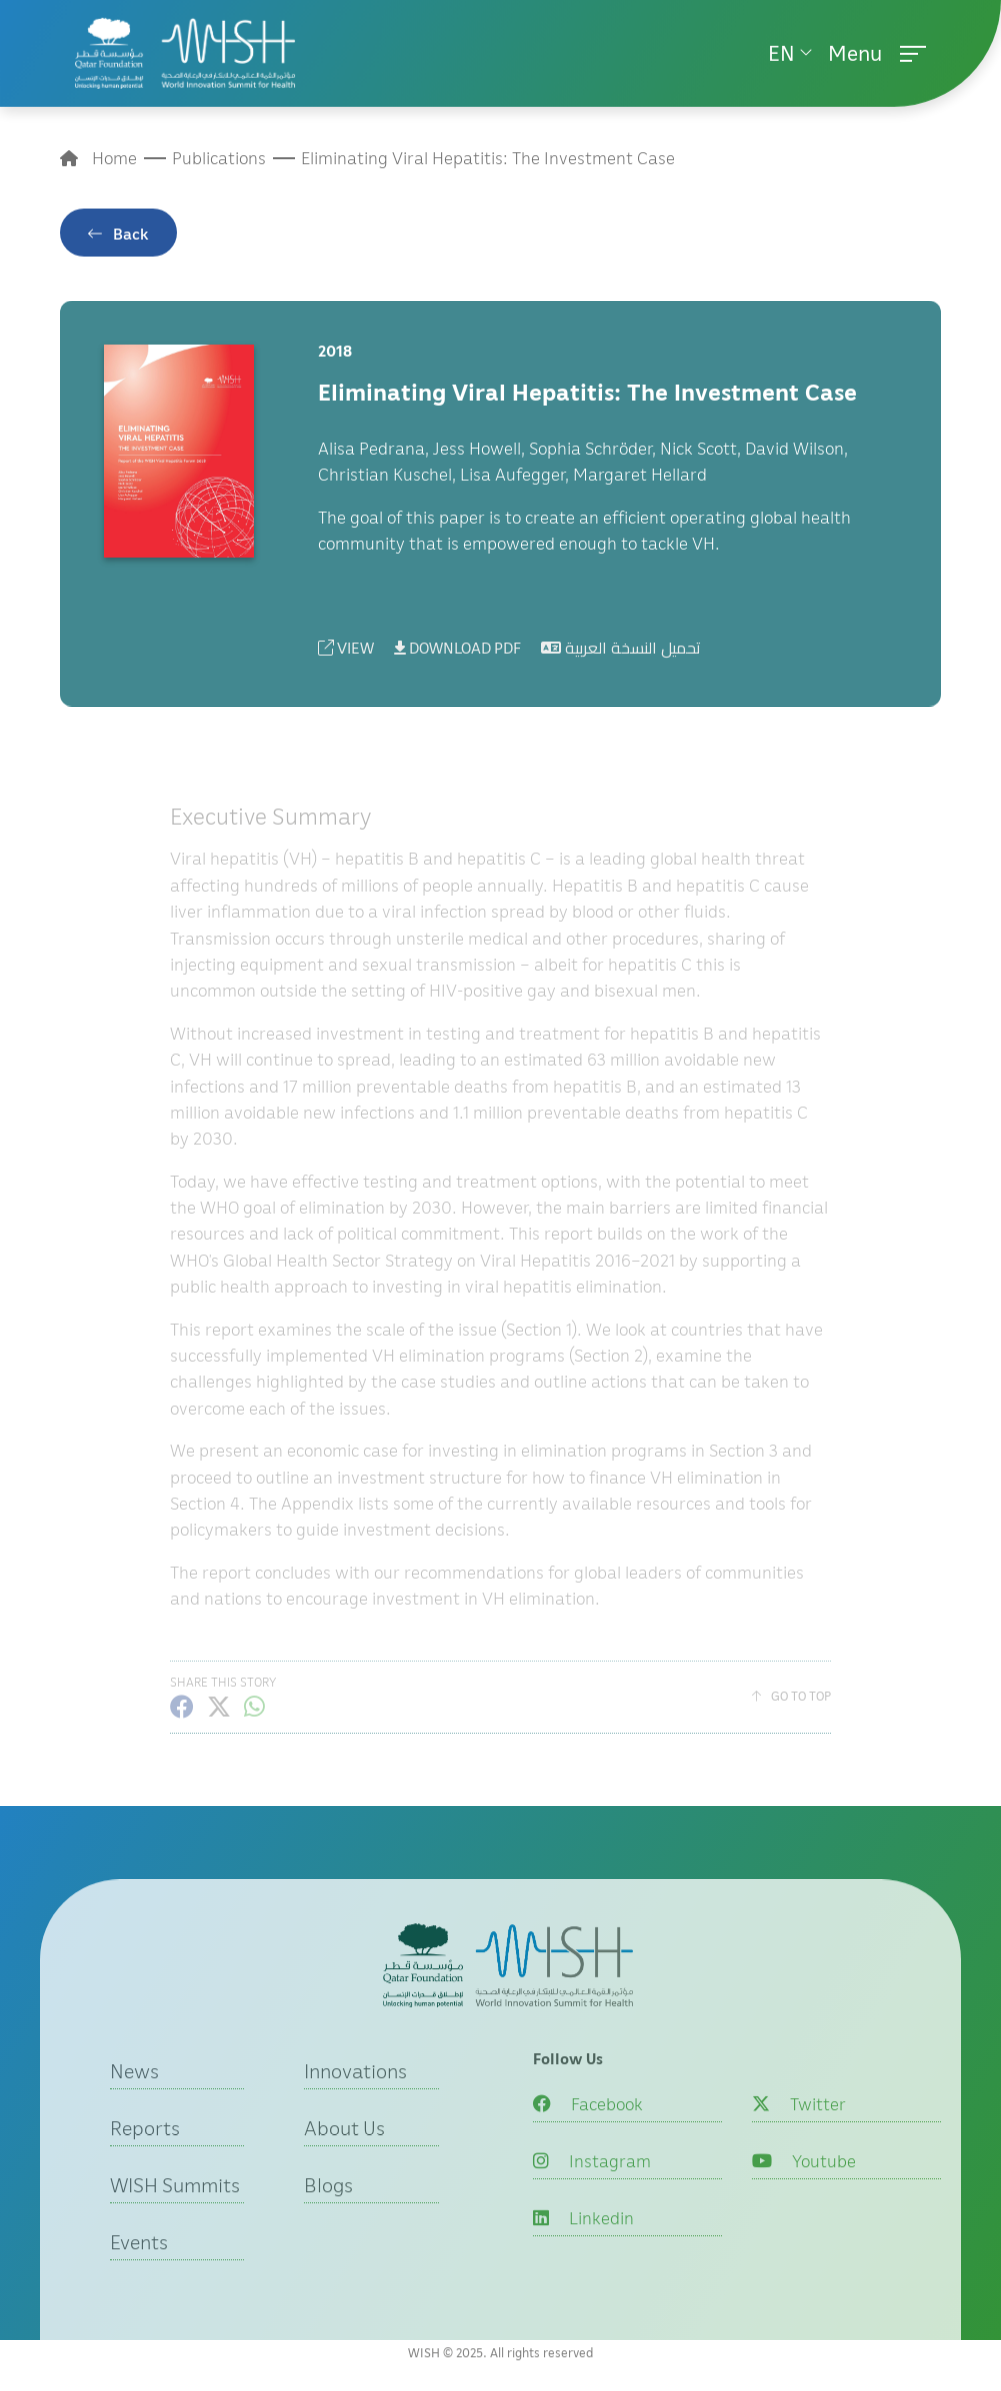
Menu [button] (877, 49)
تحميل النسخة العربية (621, 659)
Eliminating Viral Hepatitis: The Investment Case (488, 161)
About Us (344, 2156)
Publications (219, 161)
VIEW (346, 659)
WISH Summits (175, 2213)
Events (139, 2270)
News (134, 2099)
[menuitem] (790, 49)
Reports (145, 2156)
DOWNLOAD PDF (457, 659)
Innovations (355, 2099)
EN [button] (781, 49)
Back (131, 244)
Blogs (328, 2213)
